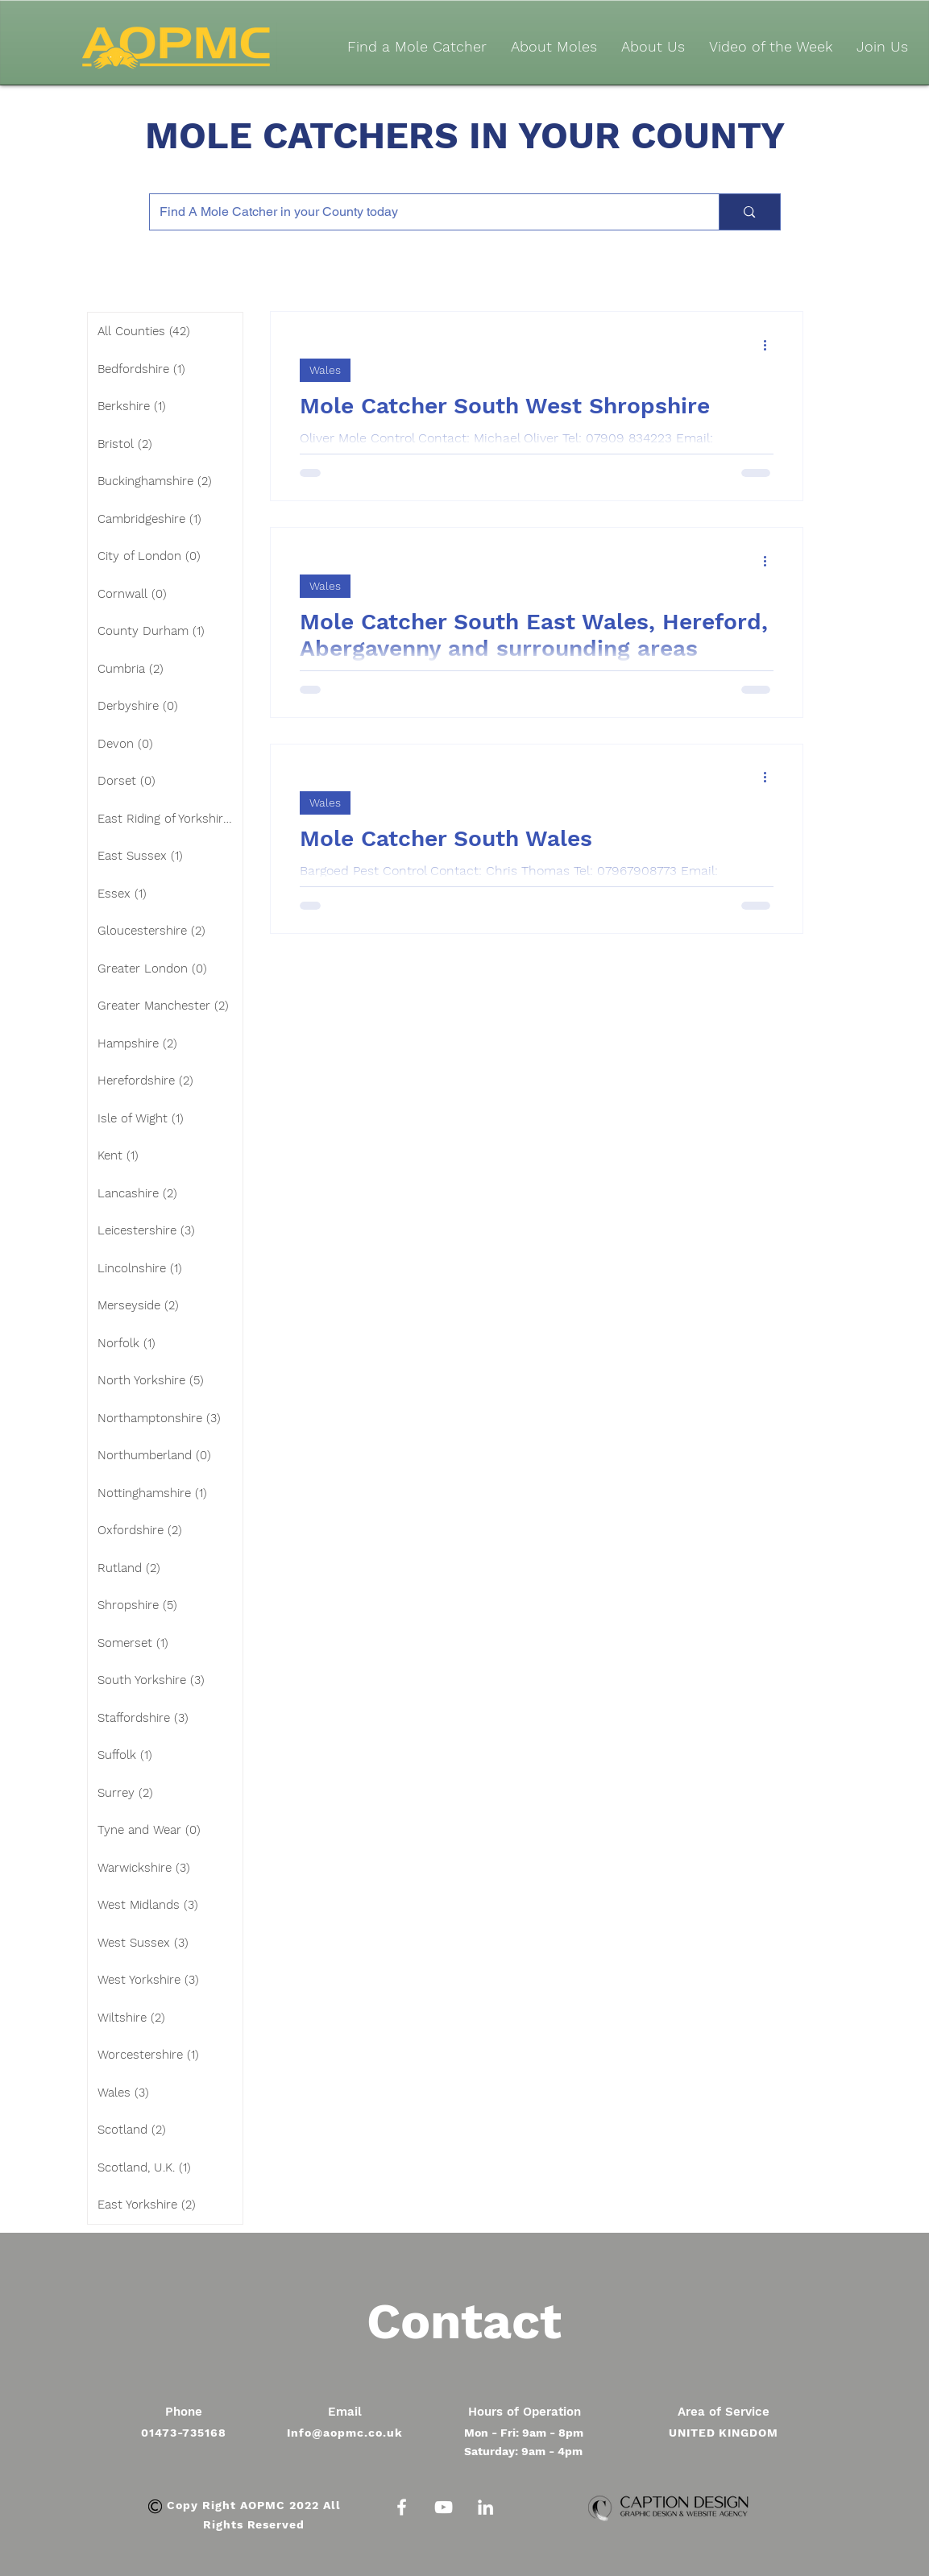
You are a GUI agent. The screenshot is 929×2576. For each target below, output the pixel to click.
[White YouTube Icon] (443, 2507)
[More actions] (771, 345)
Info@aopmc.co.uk (345, 2432)
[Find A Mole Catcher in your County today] (423, 212)
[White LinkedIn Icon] (485, 2507)
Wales (325, 369)
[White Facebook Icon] (402, 2507)
